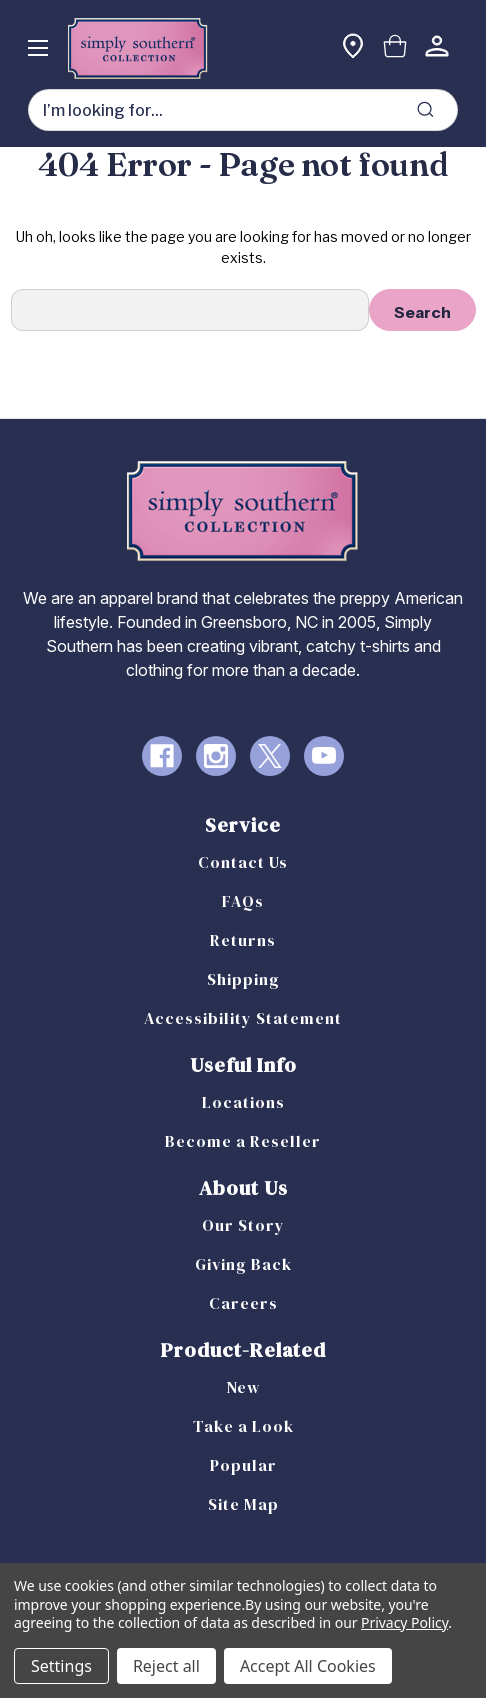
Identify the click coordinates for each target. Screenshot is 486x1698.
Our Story (243, 1225)
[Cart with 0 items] (395, 48)
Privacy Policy (404, 1622)
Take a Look (243, 1426)
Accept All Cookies (308, 1666)
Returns (243, 940)
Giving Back (243, 1264)
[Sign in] (437, 48)
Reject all (166, 1666)
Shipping (243, 979)
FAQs (243, 901)
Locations (243, 1102)
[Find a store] (353, 48)
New (243, 1387)
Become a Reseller (243, 1141)
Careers (243, 1303)
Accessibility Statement (243, 1018)
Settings (61, 1666)
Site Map (243, 1504)
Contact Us (243, 862)
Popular (243, 1465)
